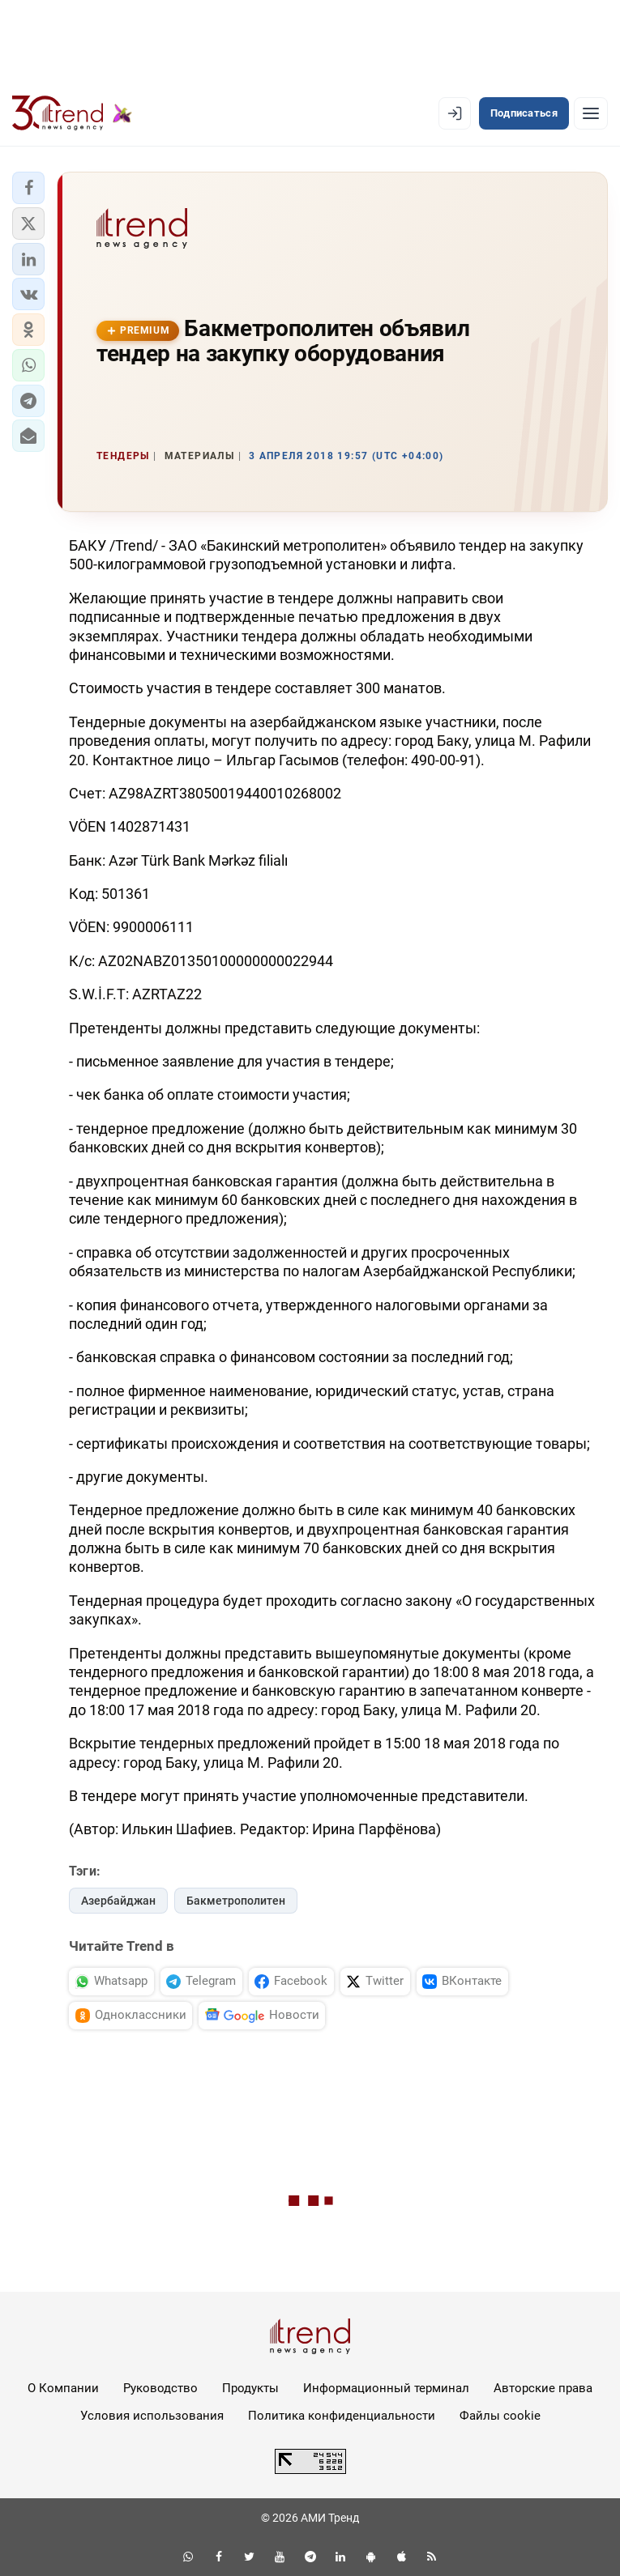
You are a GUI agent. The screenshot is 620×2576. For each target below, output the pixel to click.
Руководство (160, 2388)
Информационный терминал (386, 2388)
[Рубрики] (591, 113)
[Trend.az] (72, 113)
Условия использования (152, 2415)
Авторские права (543, 2388)
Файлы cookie (500, 2415)
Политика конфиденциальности (341, 2415)
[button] (28, 187)
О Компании (63, 2388)
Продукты (250, 2388)
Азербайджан (118, 1900)
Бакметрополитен (235, 1900)
